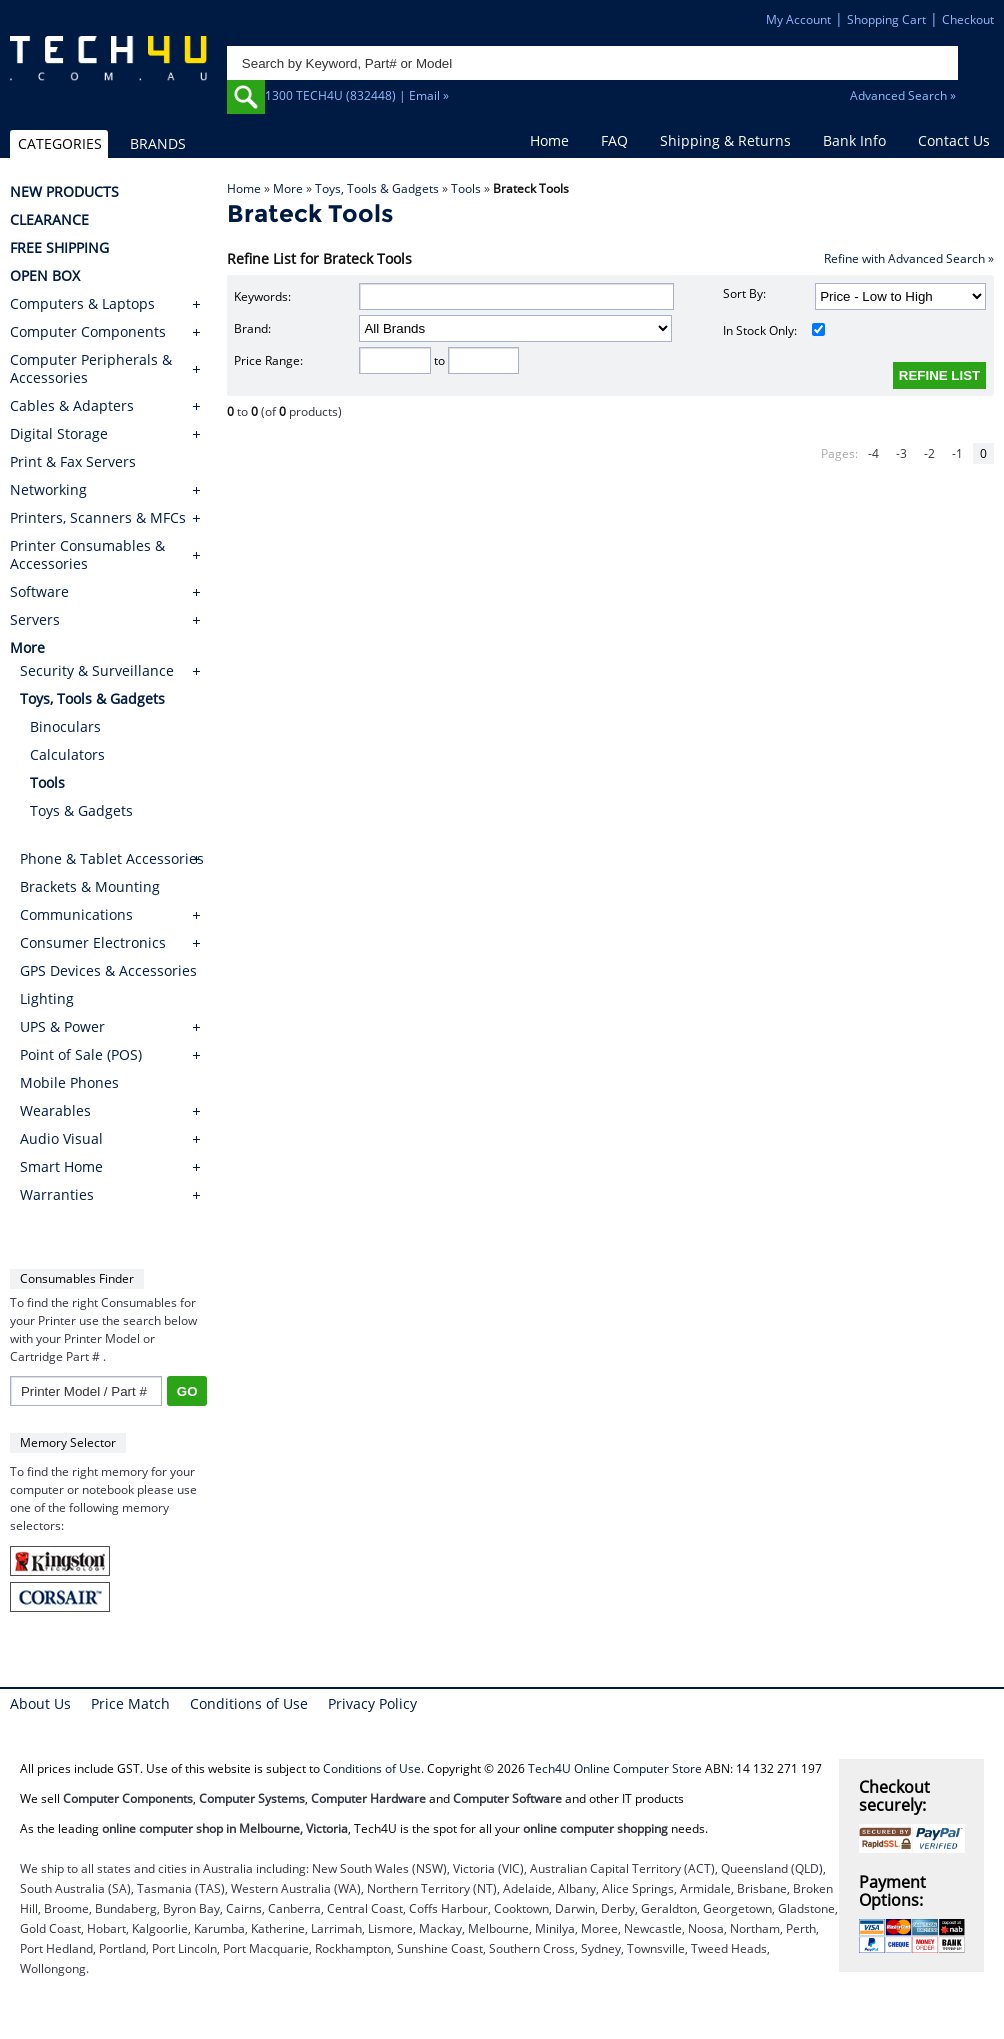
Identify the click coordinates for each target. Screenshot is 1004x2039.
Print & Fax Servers (73, 462)
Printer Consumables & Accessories (87, 555)
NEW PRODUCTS (64, 192)
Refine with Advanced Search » (909, 258)
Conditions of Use (249, 1703)
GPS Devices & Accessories (108, 970)
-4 (873, 453)
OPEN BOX (45, 276)
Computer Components (88, 332)
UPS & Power (62, 1026)
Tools (466, 188)
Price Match (130, 1703)
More (288, 188)
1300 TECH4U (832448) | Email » (357, 95)
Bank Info (854, 140)
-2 (929, 453)
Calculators (67, 754)
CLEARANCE (49, 220)
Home (549, 140)
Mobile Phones (69, 1082)
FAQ (614, 140)
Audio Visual (61, 1138)
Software (39, 592)
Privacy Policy (372, 1703)
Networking (48, 490)
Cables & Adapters (72, 406)
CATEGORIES (60, 143)
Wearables (55, 1110)
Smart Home (61, 1166)
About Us (40, 1703)
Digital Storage (59, 434)
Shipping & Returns (725, 140)
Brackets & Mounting (90, 886)
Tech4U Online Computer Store (615, 1768)
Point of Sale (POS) (81, 1054)
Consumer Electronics (93, 942)
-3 (901, 453)
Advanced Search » (903, 95)
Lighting (47, 998)
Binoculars (65, 726)
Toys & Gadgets (81, 810)
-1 (957, 453)
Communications (76, 914)
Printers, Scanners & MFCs (98, 518)
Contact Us (954, 140)
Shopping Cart (886, 19)
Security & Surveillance (97, 670)
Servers (35, 620)
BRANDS (158, 143)
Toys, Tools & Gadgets (377, 188)
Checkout (968, 19)
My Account (798, 19)
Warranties (57, 1194)
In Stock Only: (774, 330)
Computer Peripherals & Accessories (91, 369)
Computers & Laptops (82, 304)
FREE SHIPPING (59, 248)
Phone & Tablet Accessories (112, 858)
